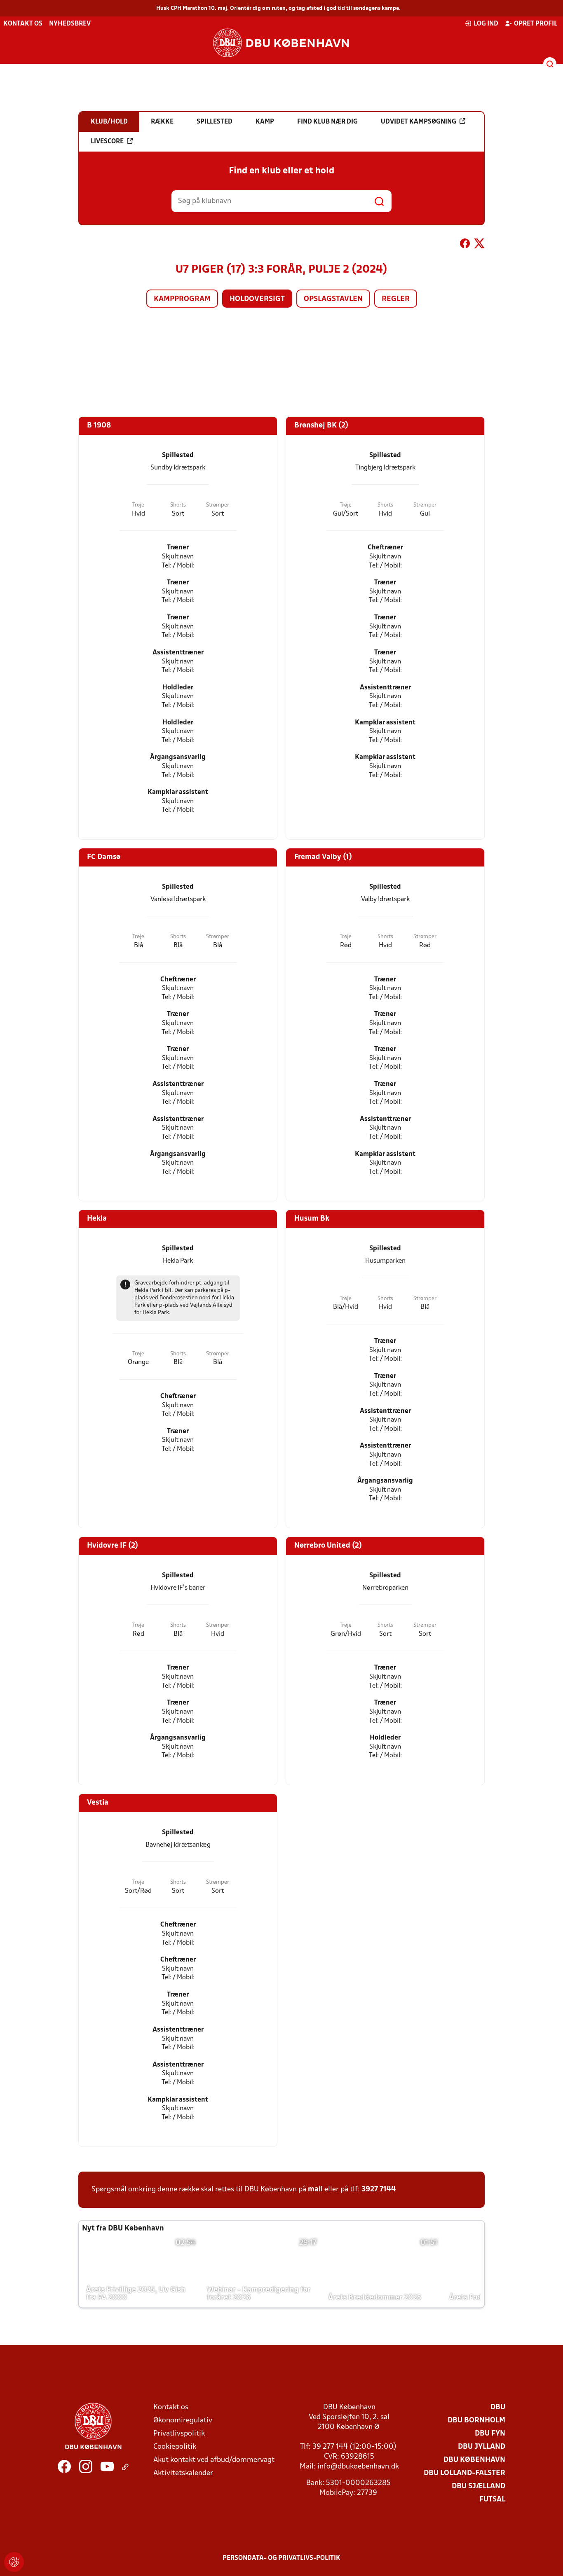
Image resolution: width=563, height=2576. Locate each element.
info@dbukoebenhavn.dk (358, 2466)
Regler (396, 299)
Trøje (138, 505)
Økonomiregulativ (182, 2420)
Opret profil (531, 23)
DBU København (474, 2460)
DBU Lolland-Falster (464, 2473)
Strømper (217, 505)
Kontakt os (22, 24)
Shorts (178, 505)
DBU (497, 2407)
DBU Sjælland (478, 2486)
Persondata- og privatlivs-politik (281, 2558)
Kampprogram (182, 299)
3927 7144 (378, 2189)
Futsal (492, 2499)
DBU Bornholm (476, 2420)
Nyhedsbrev (70, 24)
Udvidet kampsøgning (423, 121)
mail (315, 2189)
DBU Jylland (481, 2446)
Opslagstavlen (333, 299)
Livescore (112, 141)
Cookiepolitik (174, 2446)
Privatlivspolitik (179, 2433)
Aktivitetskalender (183, 2473)
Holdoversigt (257, 299)
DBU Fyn (490, 2433)
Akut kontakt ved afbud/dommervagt (213, 2460)
